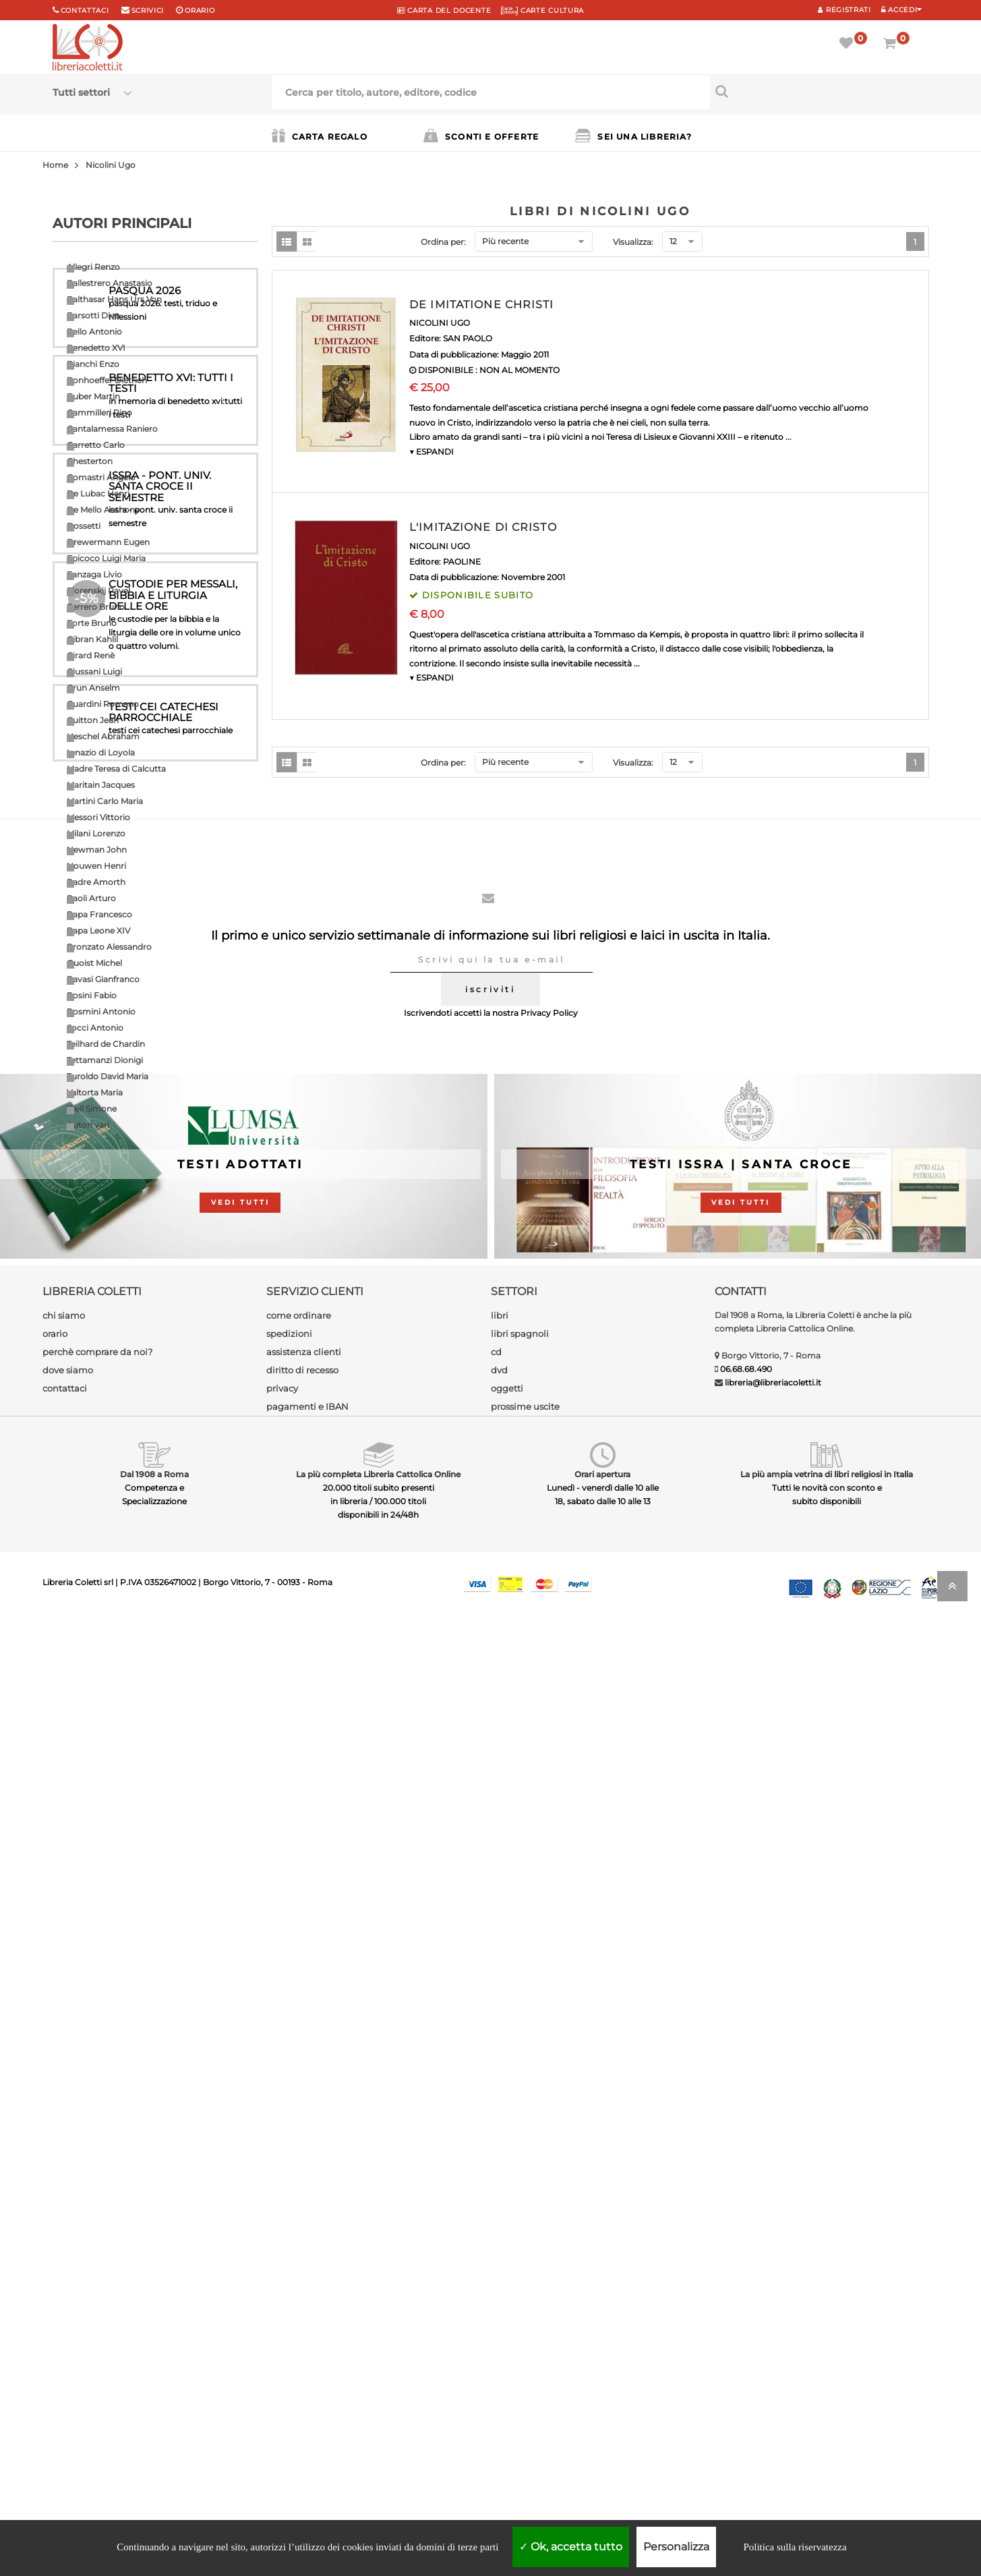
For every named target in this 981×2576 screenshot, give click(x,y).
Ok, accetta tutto (570, 2546)
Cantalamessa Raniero (112, 429)
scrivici (148, 10)
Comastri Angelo (101, 477)
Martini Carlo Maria (105, 801)
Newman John (97, 850)
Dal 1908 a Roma (154, 2427)
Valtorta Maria (95, 1092)
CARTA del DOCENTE (444, 10)
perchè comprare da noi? (97, 2304)
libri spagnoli (520, 2286)
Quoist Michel (94, 963)
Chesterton (90, 461)
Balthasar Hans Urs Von (114, 299)
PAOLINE (462, 561)
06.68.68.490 (746, 2322)
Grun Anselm (93, 688)
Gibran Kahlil (92, 639)
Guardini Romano (103, 704)
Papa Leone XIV (98, 930)
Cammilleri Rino (99, 412)
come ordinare (298, 2268)
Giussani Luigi (94, 671)
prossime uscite (525, 2359)
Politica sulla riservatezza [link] (794, 2547)
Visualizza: (633, 242)
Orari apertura (602, 2427)
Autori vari (88, 1125)
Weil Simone (92, 1109)
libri (499, 2268)
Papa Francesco (99, 914)
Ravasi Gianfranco (103, 979)
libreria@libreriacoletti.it (773, 2335)
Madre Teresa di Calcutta (116, 769)
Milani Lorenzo (96, 833)
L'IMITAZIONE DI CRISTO (483, 527)
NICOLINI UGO (439, 323)
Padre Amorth (96, 882)
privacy (282, 2341)
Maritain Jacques (101, 785)
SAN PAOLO (467, 338)
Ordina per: (443, 242)
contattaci (64, 2341)
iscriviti (490, 1943)
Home (55, 165)
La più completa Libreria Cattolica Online (378, 2427)
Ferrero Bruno (96, 607)
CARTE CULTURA (542, 10)
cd (496, 2304)
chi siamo (63, 2268)
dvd (499, 2323)
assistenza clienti (303, 2304)
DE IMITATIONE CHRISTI (481, 304)
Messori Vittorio (98, 817)
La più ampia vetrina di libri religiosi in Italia (826, 2427)
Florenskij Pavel (98, 590)
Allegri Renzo (93, 267)
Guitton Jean (93, 720)
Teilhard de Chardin (106, 1044)
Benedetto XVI (96, 348)
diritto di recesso (302, 2323)
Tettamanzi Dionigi (105, 1060)
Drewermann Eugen (108, 542)
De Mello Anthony (103, 510)
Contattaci (85, 10)
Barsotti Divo (93, 315)
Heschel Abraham (103, 736)
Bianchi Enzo (93, 364)
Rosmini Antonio (101, 1011)
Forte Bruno (92, 623)
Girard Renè (91, 655)
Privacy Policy (549, 1967)
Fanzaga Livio (94, 574)
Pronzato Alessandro (109, 947)
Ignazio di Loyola (101, 752)
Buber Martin (93, 396)
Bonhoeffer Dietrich (107, 380)
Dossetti (83, 526)
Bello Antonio (94, 331)
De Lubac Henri (98, 493)
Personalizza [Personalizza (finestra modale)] (676, 2546)
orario (199, 10)
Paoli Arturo (91, 898)
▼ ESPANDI (431, 452)
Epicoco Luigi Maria (106, 558)
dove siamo (67, 2323)
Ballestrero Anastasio (109, 283)
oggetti (507, 2341)
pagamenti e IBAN (307, 2359)
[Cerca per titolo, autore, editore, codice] (819, 91)
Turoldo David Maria (107, 1076)
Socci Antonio (95, 1028)
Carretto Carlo (96, 445)
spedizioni (289, 2286)
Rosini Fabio (92, 995)
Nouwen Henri (96, 866)
